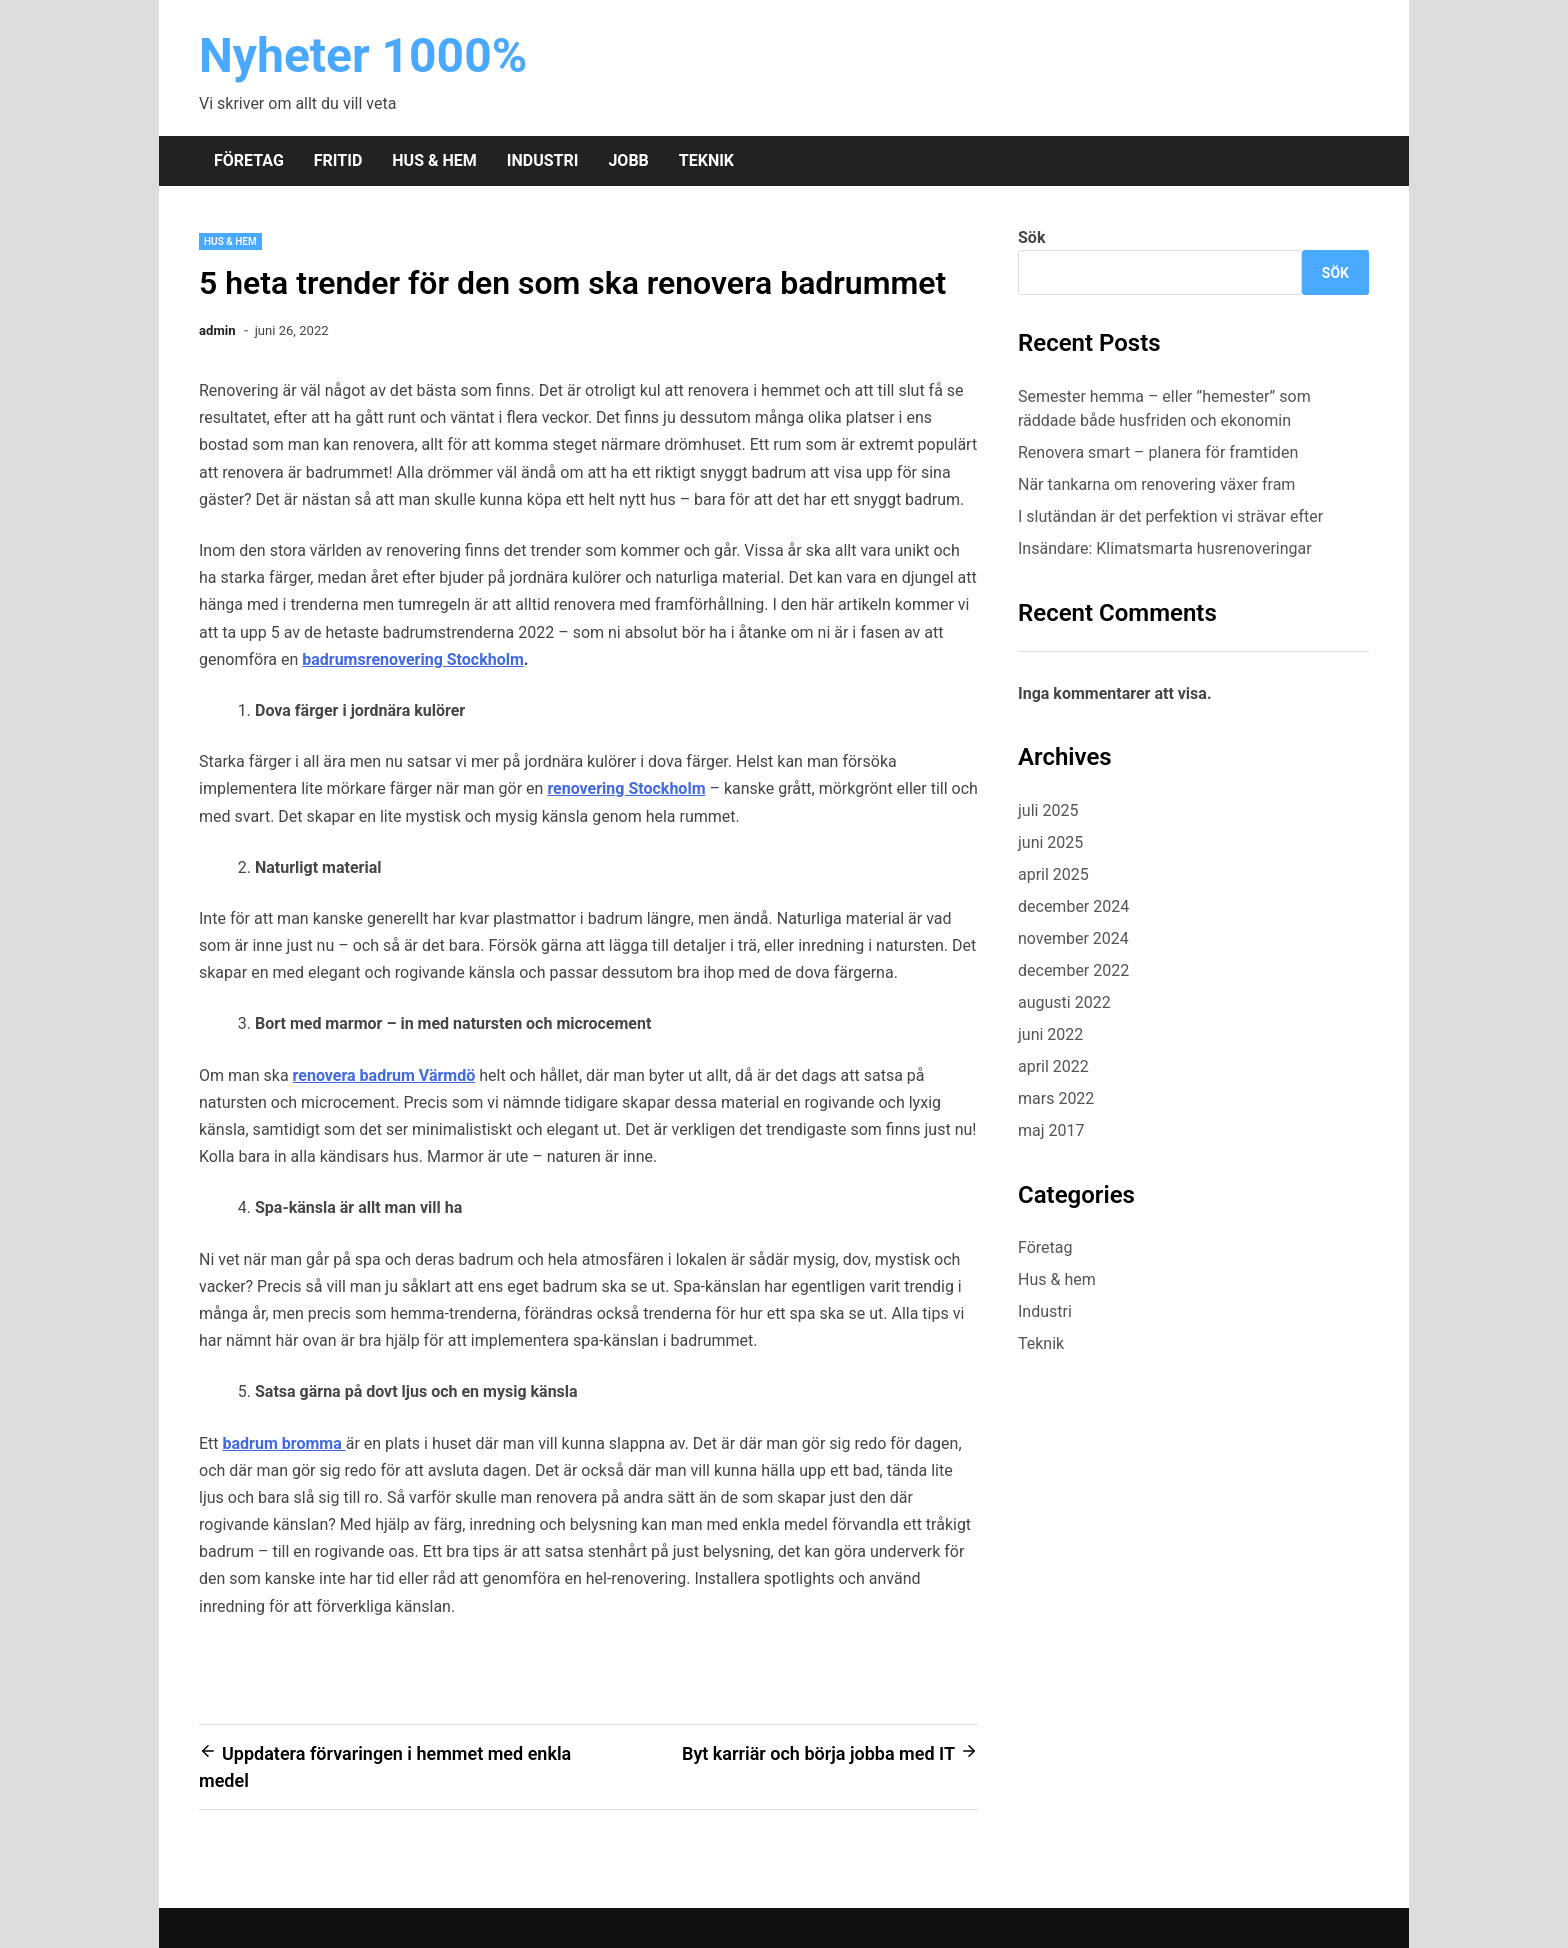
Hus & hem (434, 160)
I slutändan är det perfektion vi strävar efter (1172, 516)
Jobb (628, 160)
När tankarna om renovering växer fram (1156, 484)
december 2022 (1073, 970)
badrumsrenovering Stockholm (413, 659)
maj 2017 (1051, 1130)
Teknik (706, 160)
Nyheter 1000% (363, 55)
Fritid (338, 160)
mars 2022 (1056, 1098)
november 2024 (1073, 938)
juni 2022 (1050, 1034)
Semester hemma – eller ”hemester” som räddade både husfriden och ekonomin (1164, 408)
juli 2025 (1048, 810)
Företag (249, 160)
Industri (543, 160)
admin (217, 330)
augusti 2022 (1064, 1002)
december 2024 (1073, 906)
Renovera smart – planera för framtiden (1158, 452)
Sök (1031, 237)
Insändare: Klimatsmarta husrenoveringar (1165, 548)
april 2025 (1053, 874)
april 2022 (1053, 1066)
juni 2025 (1050, 842)
